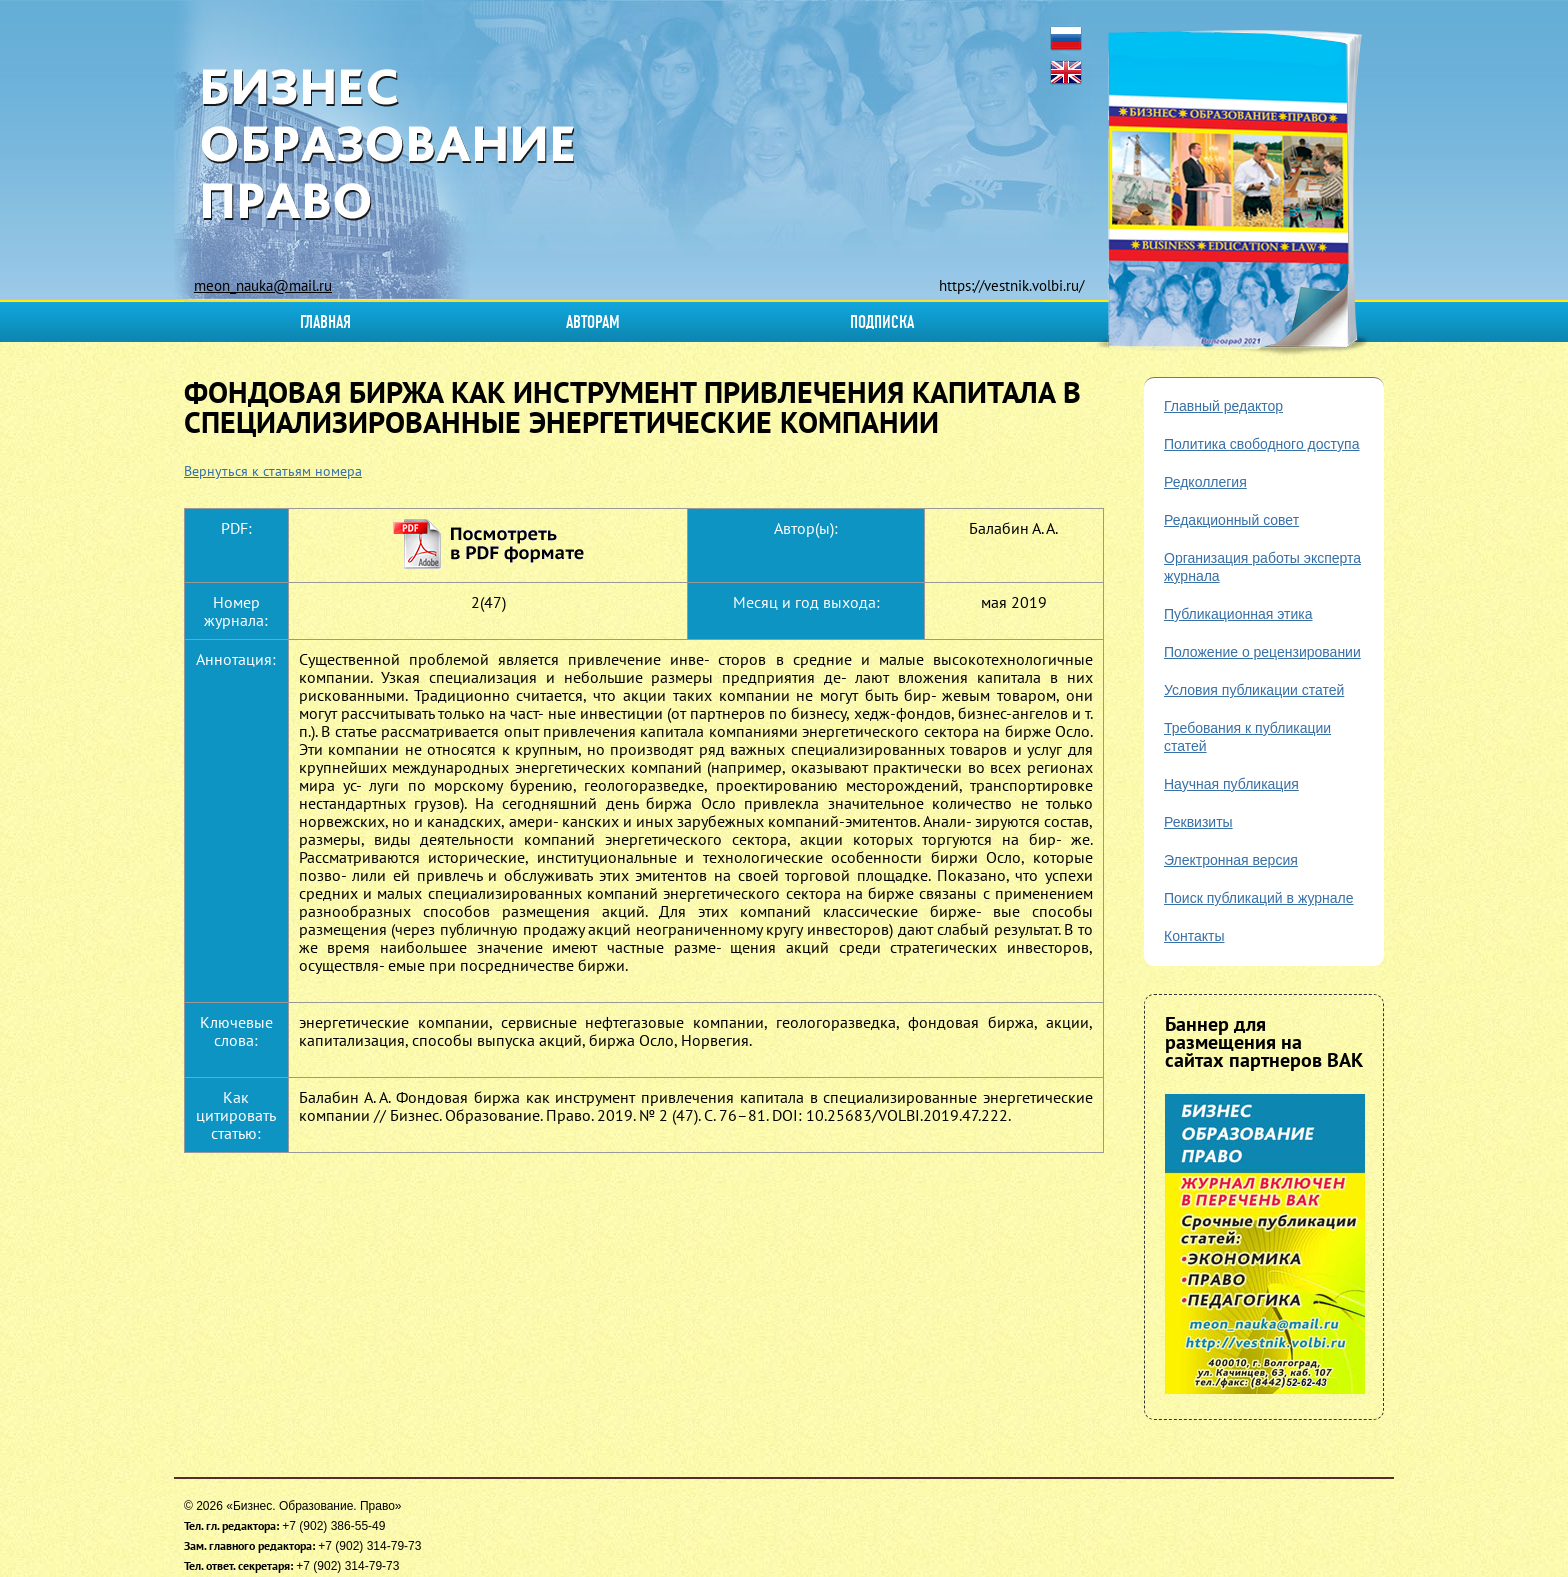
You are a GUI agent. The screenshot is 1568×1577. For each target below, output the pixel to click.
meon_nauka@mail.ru (263, 285)
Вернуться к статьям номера (273, 471)
